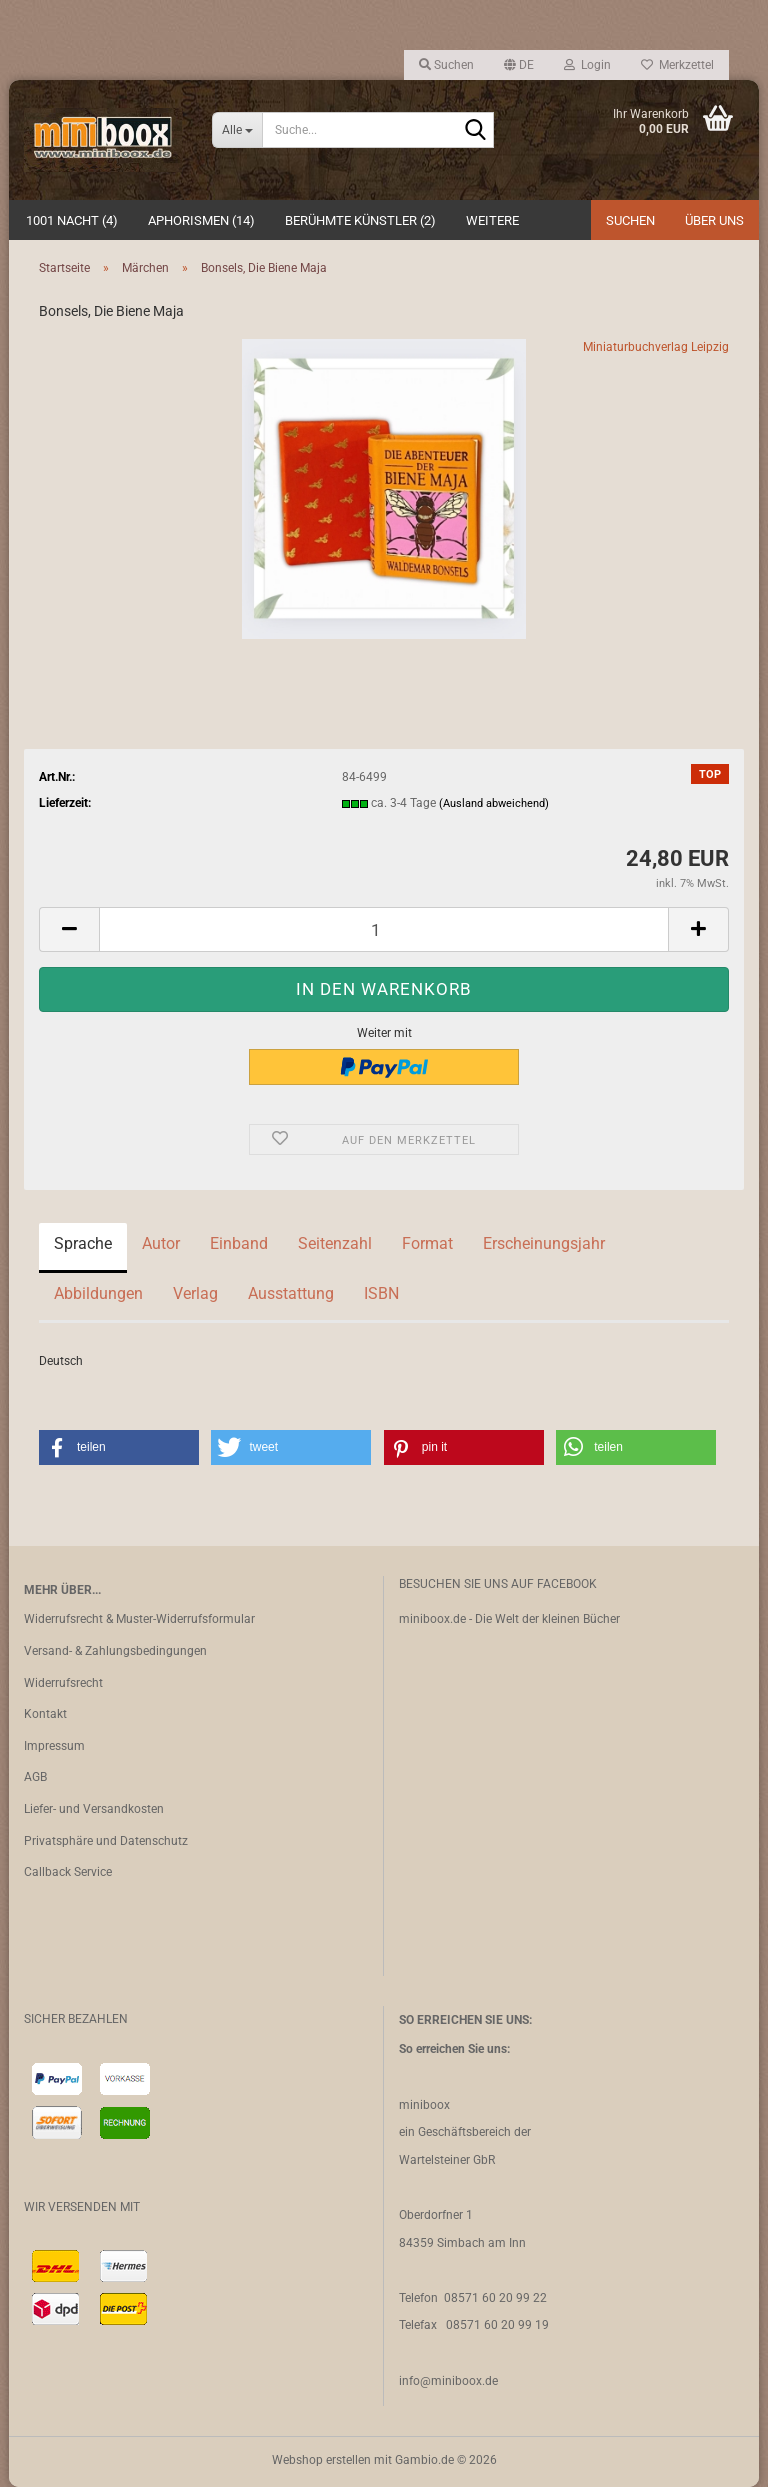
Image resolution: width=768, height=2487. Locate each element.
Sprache (83, 1243)
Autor (161, 1243)
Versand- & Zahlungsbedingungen (115, 1651)
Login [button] (587, 65)
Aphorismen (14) (201, 220)
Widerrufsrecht (63, 1683)
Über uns (714, 220)
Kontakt (45, 1714)
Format (427, 1243)
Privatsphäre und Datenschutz (106, 1841)
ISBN (381, 1293)
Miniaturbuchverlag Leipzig (656, 347)
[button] (519, 65)
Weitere (492, 220)
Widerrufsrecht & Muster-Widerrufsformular (139, 1619)
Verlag (195, 1293)
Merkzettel (677, 65)
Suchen (630, 220)
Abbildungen (98, 1293)
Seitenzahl (335, 1243)
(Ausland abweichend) (494, 803)
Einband (239, 1243)
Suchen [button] (446, 65)
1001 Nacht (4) (72, 220)
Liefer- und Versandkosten (94, 1809)
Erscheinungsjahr (544, 1243)
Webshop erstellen (321, 2460)
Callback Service (68, 1872)
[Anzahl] (384, 929)
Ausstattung (291, 1293)
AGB (35, 1777)
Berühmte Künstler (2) (360, 220)
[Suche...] (237, 130)
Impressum (54, 1746)
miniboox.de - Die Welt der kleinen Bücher (509, 1619)
